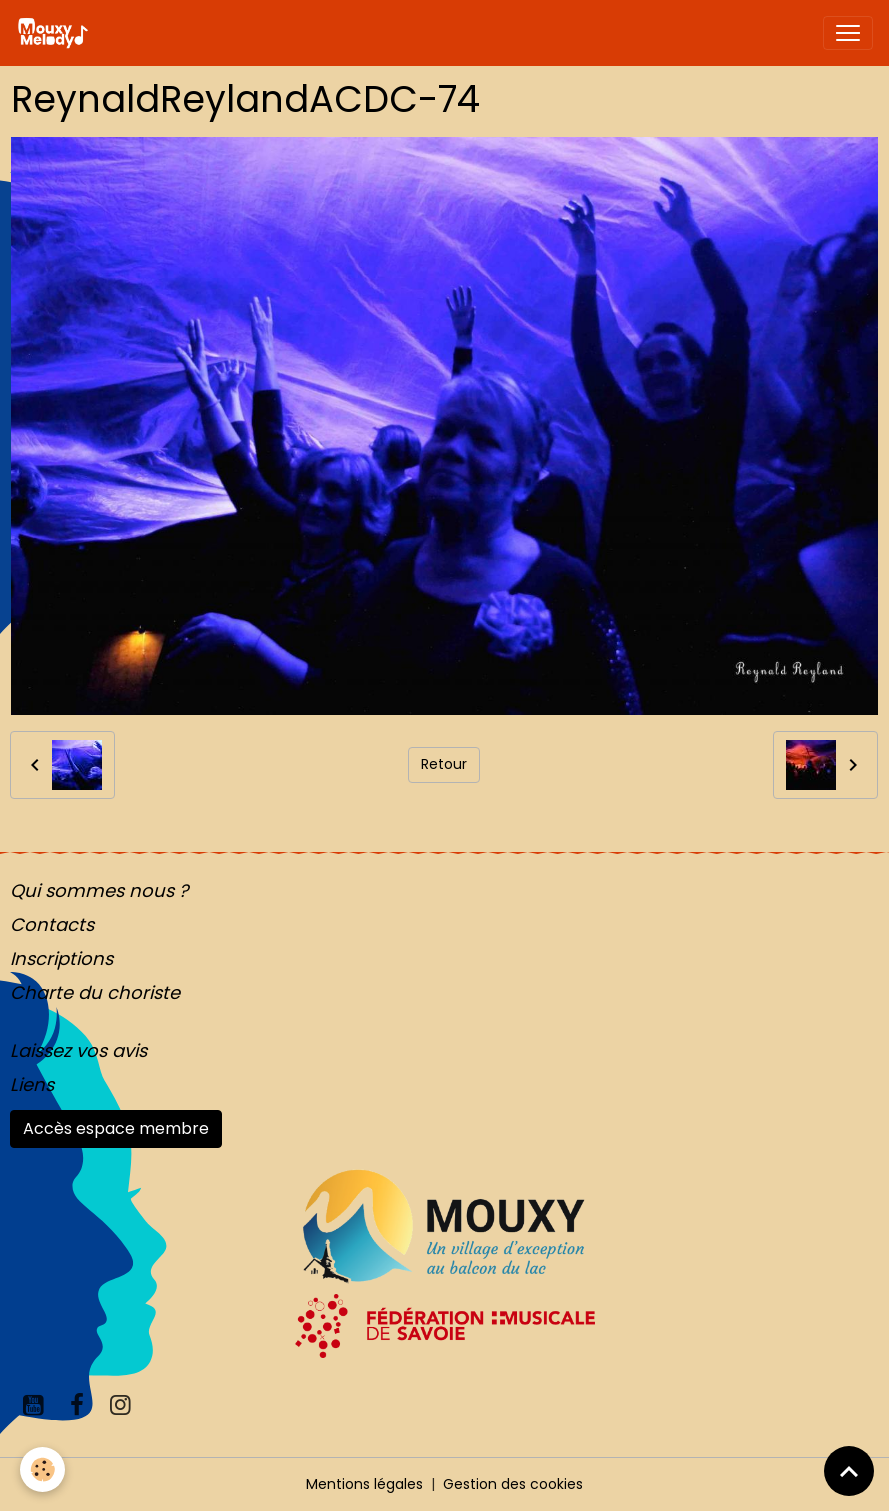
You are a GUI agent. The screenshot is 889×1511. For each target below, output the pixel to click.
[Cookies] (42, 1469)
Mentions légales (364, 1484)
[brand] (56, 33)
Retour (444, 764)
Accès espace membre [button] (116, 1128)
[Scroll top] (849, 1471)
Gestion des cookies (513, 1484)
